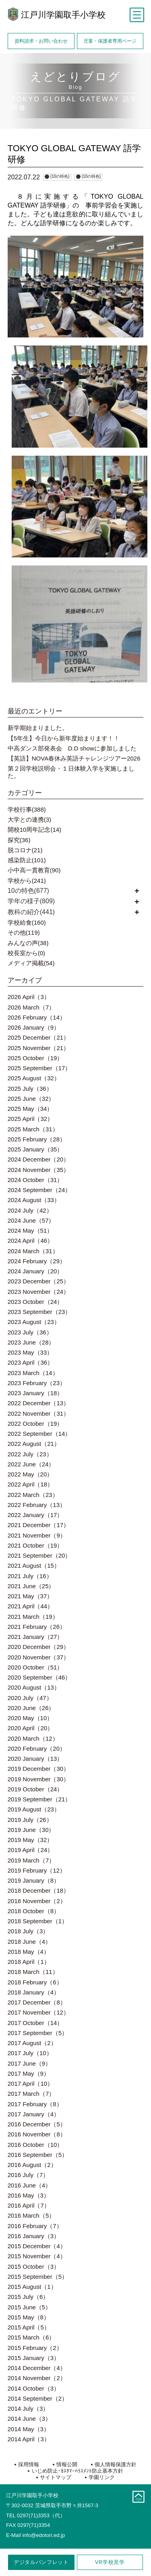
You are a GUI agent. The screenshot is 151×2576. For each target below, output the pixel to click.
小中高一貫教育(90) (34, 870)
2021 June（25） (31, 1586)
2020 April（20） (30, 1728)
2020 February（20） (37, 1748)
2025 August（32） (34, 1078)
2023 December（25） (38, 1281)
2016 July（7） (28, 2174)
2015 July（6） (28, 2296)
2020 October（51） (35, 1667)
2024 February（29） (37, 1261)
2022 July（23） (30, 1454)
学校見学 (110, 2562)
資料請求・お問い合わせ (41, 40)
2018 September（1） (38, 1921)
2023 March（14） (33, 1372)
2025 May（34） (30, 1108)
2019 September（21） (39, 1799)
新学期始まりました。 (38, 727)
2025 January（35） (35, 1149)
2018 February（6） (35, 1982)
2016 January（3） (34, 2236)
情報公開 (66, 2464)
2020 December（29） (38, 1646)
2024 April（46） (30, 1240)
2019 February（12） (37, 1870)
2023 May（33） (30, 1352)
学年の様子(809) (31, 901)
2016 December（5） (37, 2124)
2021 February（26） (37, 1626)
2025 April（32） (30, 1118)
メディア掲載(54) (31, 963)
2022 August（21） (34, 1443)
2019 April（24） (30, 1849)
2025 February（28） (37, 1139)
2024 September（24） (39, 1189)
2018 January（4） (34, 1992)
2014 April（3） (29, 2439)
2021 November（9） (37, 1535)
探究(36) (19, 840)
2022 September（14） (39, 1433)
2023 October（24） (35, 1301)
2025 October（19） (35, 1058)
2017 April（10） (30, 2083)
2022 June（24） (31, 1464)
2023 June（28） (31, 1342)
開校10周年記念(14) (34, 829)
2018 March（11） (33, 1971)
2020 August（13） (34, 1687)
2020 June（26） (31, 1707)
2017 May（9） (29, 2073)
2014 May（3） (29, 2429)
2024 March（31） (33, 1251)
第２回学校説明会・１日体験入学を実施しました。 (71, 772)
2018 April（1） (29, 1961)
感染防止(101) (27, 860)
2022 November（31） (38, 1413)
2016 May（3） (29, 2195)
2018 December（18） (38, 1890)
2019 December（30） (38, 1768)
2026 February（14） (37, 1017)
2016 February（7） (35, 2225)
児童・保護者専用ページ (110, 40)
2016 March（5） (31, 2215)
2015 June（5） (29, 2307)
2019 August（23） (34, 1809)
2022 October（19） (35, 1423)
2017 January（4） (34, 2114)
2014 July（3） (28, 2408)
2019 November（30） (38, 1779)
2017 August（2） (32, 2042)
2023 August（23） (34, 1321)
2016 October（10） (35, 2144)
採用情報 (28, 2464)
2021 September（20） (39, 1555)
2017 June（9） (29, 2063)
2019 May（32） (30, 1839)
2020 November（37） (38, 1657)
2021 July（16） (30, 1576)
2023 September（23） (39, 1311)
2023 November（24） (38, 1291)
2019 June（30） (31, 1829)
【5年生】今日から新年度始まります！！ (64, 738)
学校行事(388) (27, 809)
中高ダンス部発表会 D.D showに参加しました (72, 748)
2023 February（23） (37, 1382)
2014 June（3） (29, 2418)
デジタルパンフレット (41, 2562)
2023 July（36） (30, 1332)
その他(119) (24, 932)
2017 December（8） (37, 2002)
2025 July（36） (30, 1088)
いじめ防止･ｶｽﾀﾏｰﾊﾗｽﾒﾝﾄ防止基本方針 (77, 2471)
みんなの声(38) (28, 943)
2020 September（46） (39, 1677)
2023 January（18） (35, 1393)
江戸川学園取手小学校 (63, 14)
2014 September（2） (38, 2398)
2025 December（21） (38, 1037)
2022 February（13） (37, 1504)
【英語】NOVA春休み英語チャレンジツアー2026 (74, 758)
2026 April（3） (29, 996)
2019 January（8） (34, 1880)
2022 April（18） (30, 1484)
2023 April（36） (30, 1362)
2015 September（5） (38, 2276)
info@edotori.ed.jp (43, 2535)
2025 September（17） (39, 1068)
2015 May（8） (29, 2317)
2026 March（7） (31, 1007)
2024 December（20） (38, 1159)
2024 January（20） (35, 1271)
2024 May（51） (30, 1230)
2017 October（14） (35, 2022)
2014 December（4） (37, 2367)
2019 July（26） (30, 1819)
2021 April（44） (30, 1606)
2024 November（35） (38, 1169)
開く (136, 890)
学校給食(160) (27, 922)
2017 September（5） (38, 2032)
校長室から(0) (26, 953)
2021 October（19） (35, 1545)
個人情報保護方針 (116, 2464)
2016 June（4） (29, 2185)
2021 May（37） (30, 1596)
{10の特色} (60, 176)
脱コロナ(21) (25, 850)
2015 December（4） (37, 2246)
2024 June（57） (31, 1220)
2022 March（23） (33, 1494)
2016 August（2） (32, 2164)
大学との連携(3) (29, 819)
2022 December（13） (38, 1403)
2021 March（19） (33, 1616)
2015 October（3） (34, 2266)
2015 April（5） (29, 2327)
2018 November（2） (37, 1901)
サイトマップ (55, 2477)
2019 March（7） (31, 1860)
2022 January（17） (35, 1514)
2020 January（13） (35, 1758)
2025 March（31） (33, 1129)
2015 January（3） (34, 2357)
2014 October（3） (34, 2388)
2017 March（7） (31, 2093)
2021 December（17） (38, 1524)
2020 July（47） (30, 1697)
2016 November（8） (37, 2134)
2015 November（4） (37, 2256)
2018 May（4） (29, 1951)
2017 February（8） (35, 2104)
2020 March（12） (33, 1738)
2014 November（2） (37, 2378)
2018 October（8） (34, 1911)
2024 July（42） (30, 1210)
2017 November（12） (38, 2012)
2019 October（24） (35, 1789)
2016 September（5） (38, 2154)
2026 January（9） (34, 1027)
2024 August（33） (34, 1200)
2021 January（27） (35, 1636)
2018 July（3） (28, 1931)
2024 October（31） (35, 1179)
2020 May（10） (30, 1718)
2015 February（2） (35, 2347)
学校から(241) (27, 880)
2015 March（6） (31, 2337)
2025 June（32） (31, 1098)
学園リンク (102, 2477)
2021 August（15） (34, 1565)
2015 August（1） (32, 2286)
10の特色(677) (28, 890)
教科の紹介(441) (31, 912)
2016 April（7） (29, 2205)
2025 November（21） (38, 1047)
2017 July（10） (30, 2053)
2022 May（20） (30, 1474)
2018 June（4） (29, 1941)
